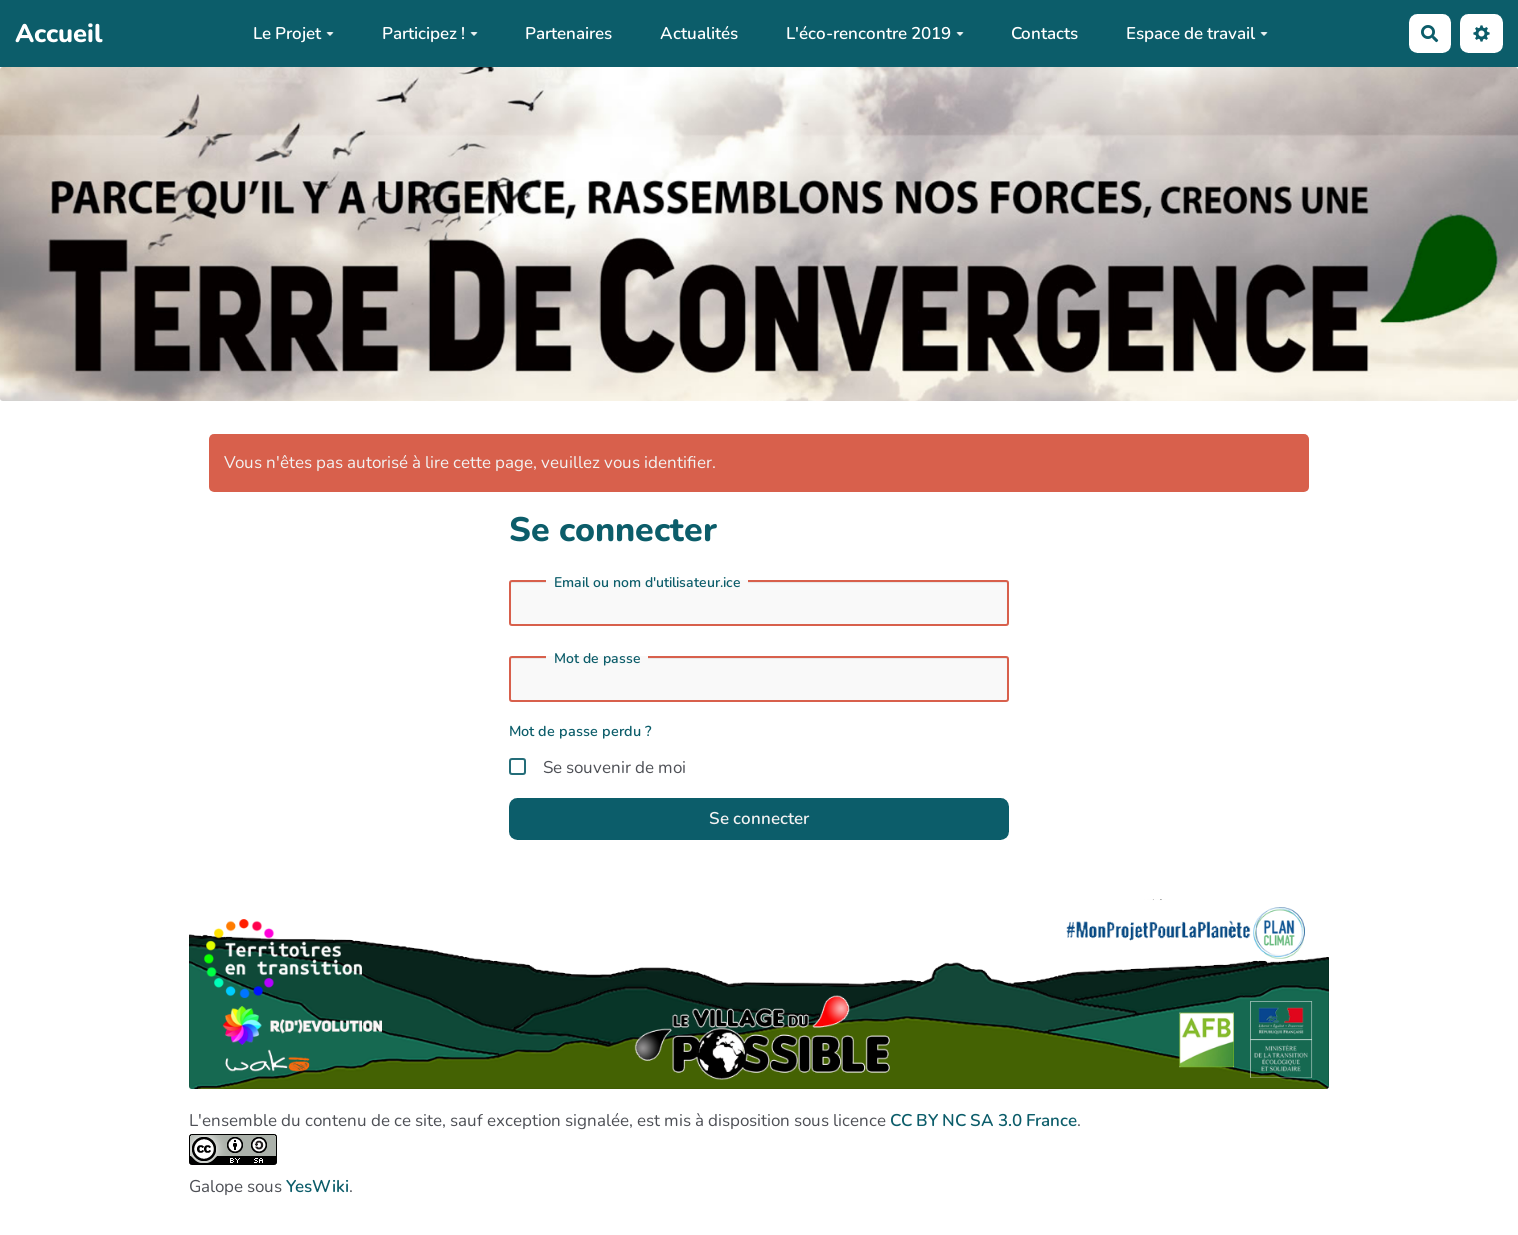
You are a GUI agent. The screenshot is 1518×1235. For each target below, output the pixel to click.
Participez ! (430, 33)
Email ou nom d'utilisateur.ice (647, 583)
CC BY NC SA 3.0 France (983, 1120)
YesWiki (317, 1186)
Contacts (1044, 33)
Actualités (699, 33)
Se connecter (759, 818)
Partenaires (568, 33)
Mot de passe (597, 659)
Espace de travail (1197, 33)
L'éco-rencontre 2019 (875, 33)
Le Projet (293, 33)
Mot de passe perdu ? (580, 731)
